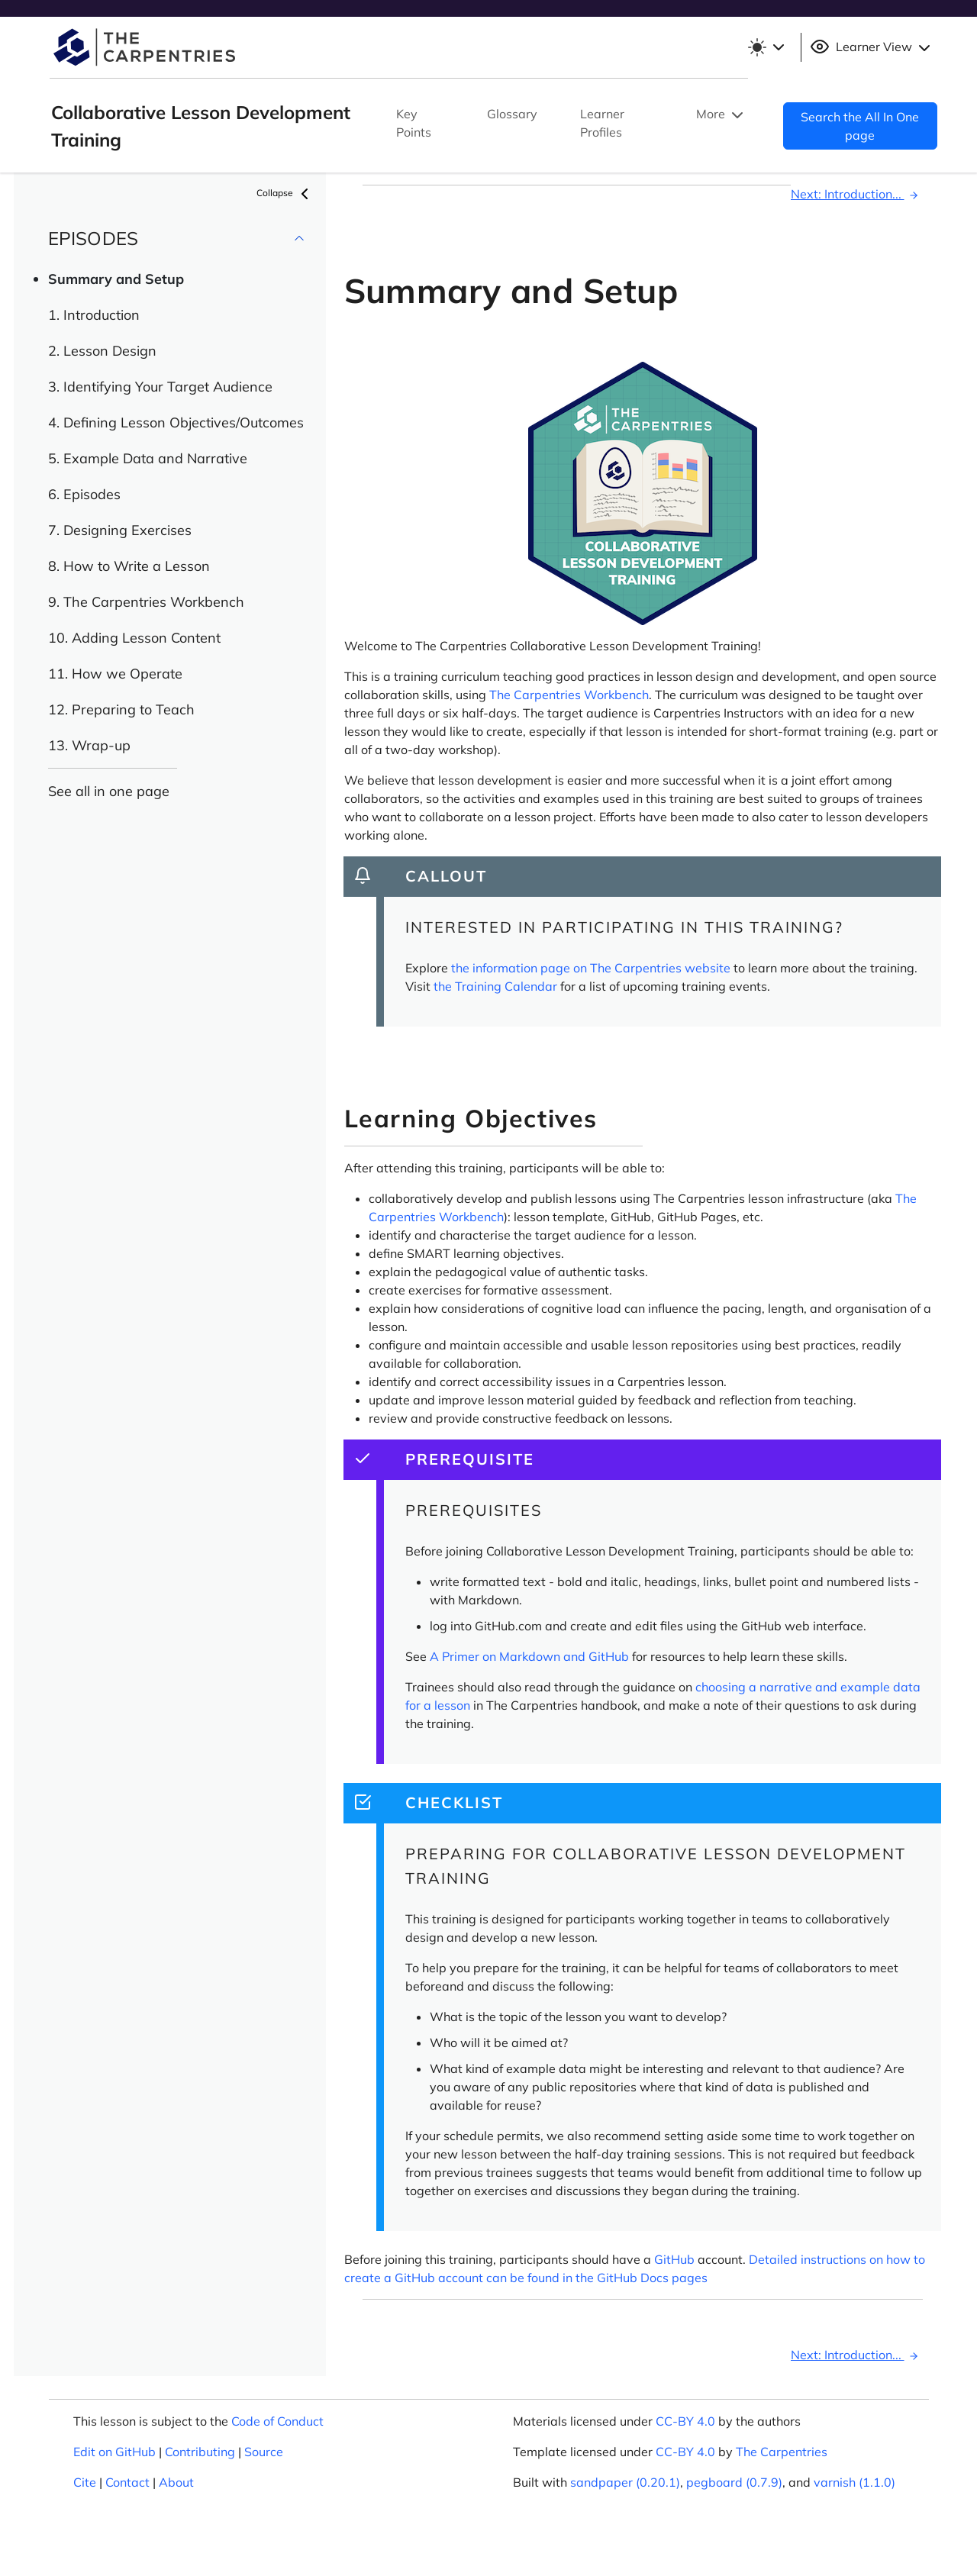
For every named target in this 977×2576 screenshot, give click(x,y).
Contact (127, 2482)
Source (263, 2451)
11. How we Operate (115, 673)
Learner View (872, 47)
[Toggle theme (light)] (765, 47)
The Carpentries (781, 2451)
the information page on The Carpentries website (590, 967)
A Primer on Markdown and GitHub (529, 1656)
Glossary (512, 113)
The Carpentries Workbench (569, 694)
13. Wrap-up (89, 745)
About (176, 2482)
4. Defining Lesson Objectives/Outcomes (176, 422)
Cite (84, 2482)
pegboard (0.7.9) (734, 2482)
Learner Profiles (602, 123)
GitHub (674, 2259)
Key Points (413, 123)
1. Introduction (94, 315)
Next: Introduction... (857, 194)
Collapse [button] (285, 194)
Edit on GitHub (114, 2451)
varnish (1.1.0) (854, 2482)
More (721, 115)
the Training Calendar (495, 986)
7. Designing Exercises (120, 530)
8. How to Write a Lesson (129, 566)
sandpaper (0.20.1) (625, 2482)
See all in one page (108, 791)
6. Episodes (84, 494)
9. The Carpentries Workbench (146, 602)
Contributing (200, 2451)
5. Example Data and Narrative (147, 458)
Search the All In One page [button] (860, 126)
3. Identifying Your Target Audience (160, 386)
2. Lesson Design (102, 350)
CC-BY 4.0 (685, 2421)
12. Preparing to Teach (121, 709)
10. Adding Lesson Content (134, 637)
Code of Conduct (277, 2421)
